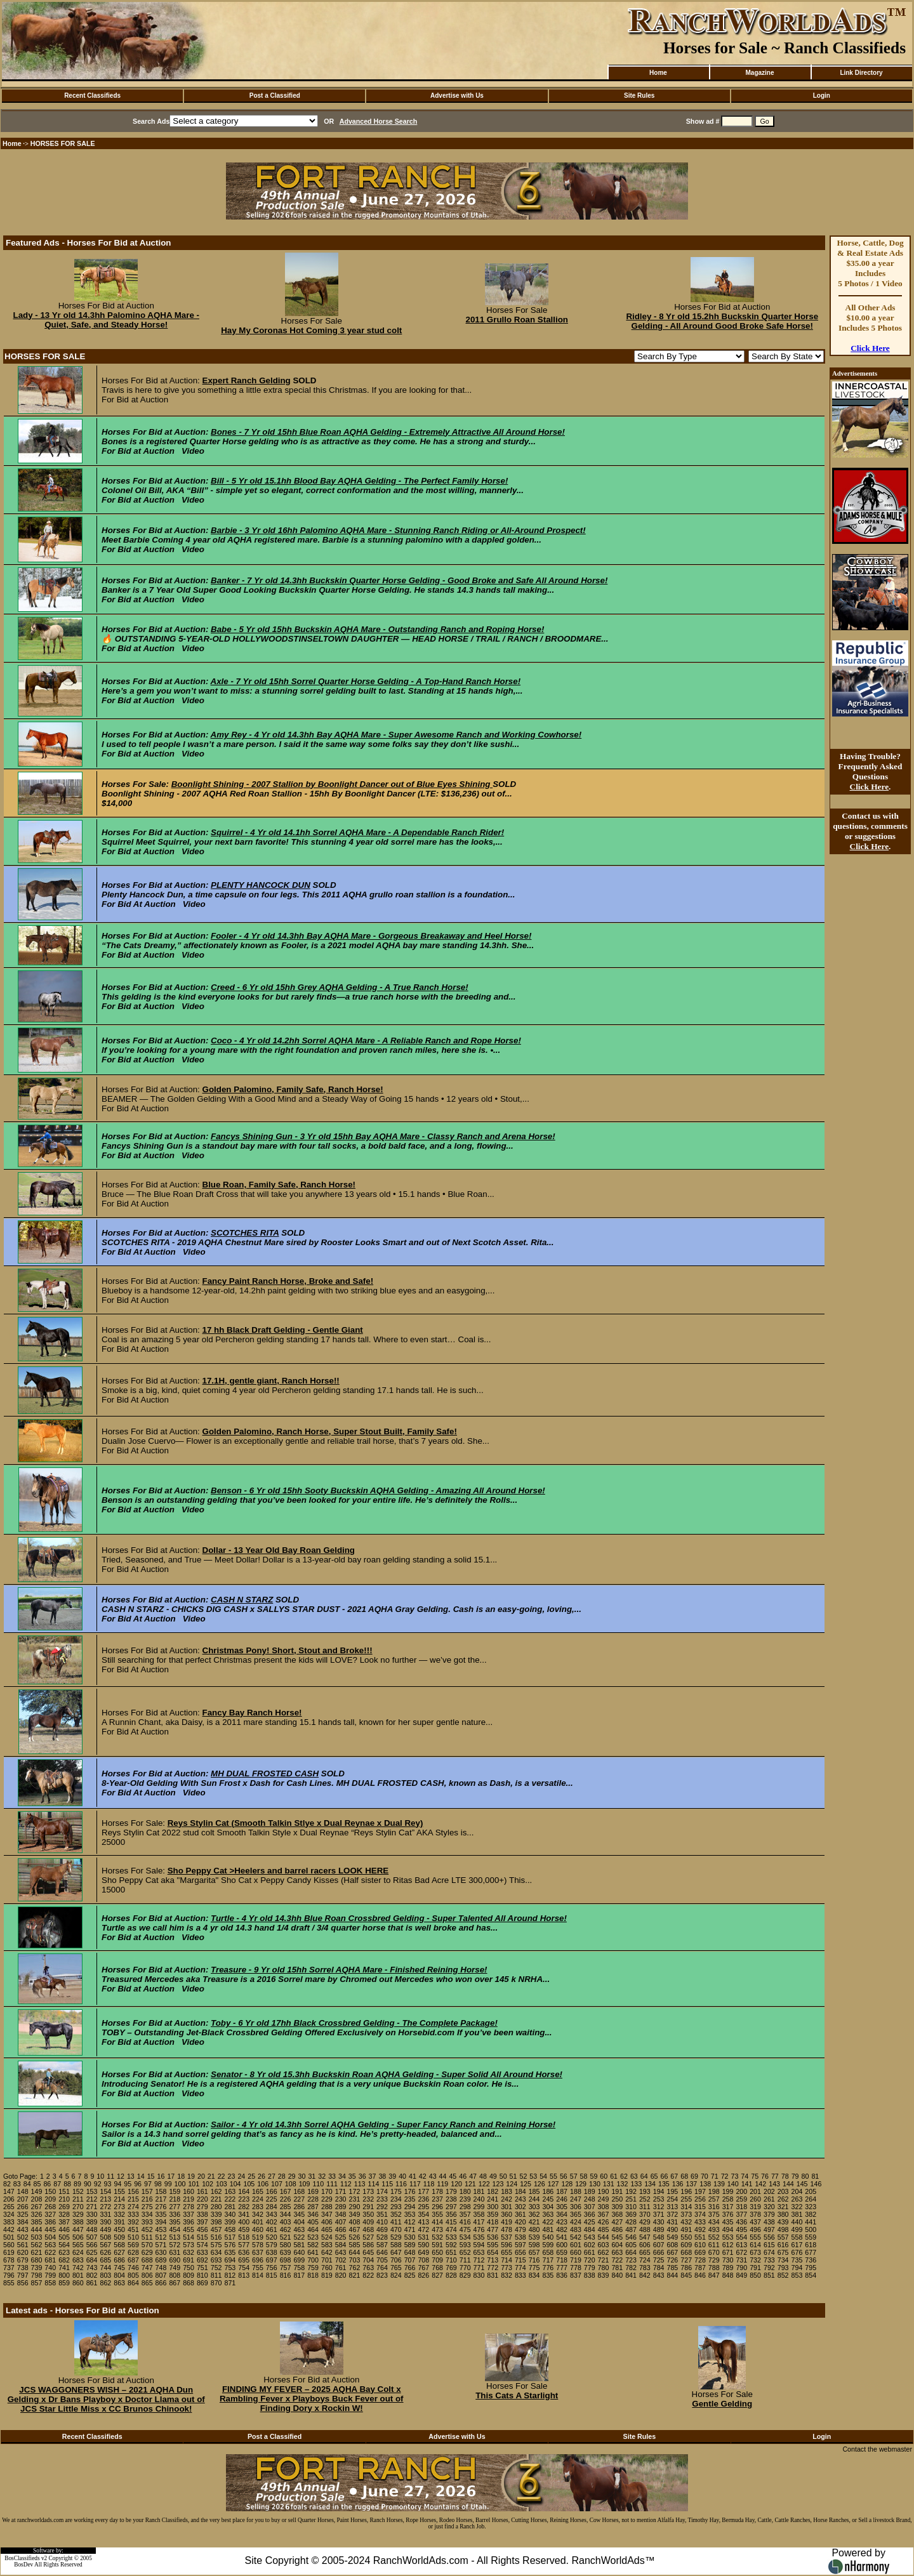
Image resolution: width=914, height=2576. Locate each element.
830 (479, 2275)
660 (575, 2252)
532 (437, 2237)
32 (322, 2176)
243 (520, 2199)
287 (313, 2206)
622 (50, 2252)
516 (216, 2237)
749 (174, 2267)
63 (634, 2176)
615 (769, 2245)
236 (423, 2199)
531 (423, 2237)
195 (673, 2191)
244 (534, 2199)
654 (492, 2252)
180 (465, 2191)
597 (520, 2245)
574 (202, 2245)
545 (617, 2237)
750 (188, 2267)
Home (658, 72)
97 (148, 2184)
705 (382, 2260)
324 (9, 2214)
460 (257, 2229)
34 (342, 2176)
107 (276, 2184)
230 (341, 2199)
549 (673, 2237)
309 (617, 2206)
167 (285, 2191)
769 (451, 2267)
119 (442, 2184)
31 (311, 2176)
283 (257, 2206)
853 (797, 2275)
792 (769, 2267)
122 (484, 2184)
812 (230, 2275)
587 (382, 2245)
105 (249, 2184)
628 (133, 2252)
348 (341, 2214)
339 (216, 2214)
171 (341, 2191)
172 (355, 2191)
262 (783, 2199)
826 (423, 2275)
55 (553, 2176)
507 (92, 2237)
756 (271, 2267)
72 (725, 2176)
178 (437, 2191)
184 (520, 2191)
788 (714, 2267)
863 (119, 2283)
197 (700, 2191)
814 (257, 2275)
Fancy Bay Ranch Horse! (252, 1712)
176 (410, 2191)
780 (603, 2267)
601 (575, 2245)
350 (368, 2214)
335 (161, 2214)
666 (659, 2252)
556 (769, 2237)
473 (437, 2229)
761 (341, 2267)
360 (506, 2214)
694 (230, 2260)
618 (810, 2245)
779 (589, 2267)
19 (191, 2176)
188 (575, 2191)
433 (700, 2222)
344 (285, 2214)
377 (741, 2214)
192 (631, 2191)
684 (92, 2260)
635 (230, 2252)
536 (492, 2237)
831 (492, 2275)
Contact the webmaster (877, 2449)
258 (728, 2199)
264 (810, 2199)
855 (9, 2283)
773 (506, 2267)
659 (561, 2252)
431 (673, 2222)
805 (133, 2275)
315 (700, 2206)
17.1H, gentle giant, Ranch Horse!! (271, 1380)
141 (747, 2184)
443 (23, 2229)
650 (437, 2252)
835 (547, 2275)
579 (271, 2245)
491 (686, 2229)
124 (511, 2184)
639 (285, 2252)
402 (271, 2222)
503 (37, 2237)
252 (645, 2199)
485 (603, 2229)
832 (506, 2275)
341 (243, 2214)
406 (327, 2222)
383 (9, 2222)
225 (271, 2199)
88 (67, 2184)
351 (382, 2214)
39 (392, 2176)
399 (230, 2222)
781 (617, 2267)
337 (188, 2214)
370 (645, 2214)
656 (520, 2252)
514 (188, 2237)
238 (451, 2199)
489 (659, 2229)
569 (133, 2245)
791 (755, 2267)
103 (221, 2184)
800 (64, 2275)
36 (362, 2176)
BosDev (23, 2564)
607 (659, 2245)
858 (50, 2283)
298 (465, 2206)
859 (64, 2283)
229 (327, 2199)
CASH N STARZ (242, 1599)
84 (27, 2184)
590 (423, 2245)
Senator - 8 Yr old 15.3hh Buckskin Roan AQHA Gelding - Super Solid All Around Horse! (386, 2074)
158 (161, 2191)
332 (119, 2214)
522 (299, 2237)
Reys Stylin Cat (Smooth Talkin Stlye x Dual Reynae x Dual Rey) (295, 1823)
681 (50, 2260)
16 (161, 2176)
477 (492, 2229)
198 (714, 2191)
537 (506, 2237)
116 (401, 2184)
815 (271, 2275)
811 (216, 2275)
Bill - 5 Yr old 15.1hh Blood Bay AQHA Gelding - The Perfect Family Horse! (359, 480)
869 (202, 2283)
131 (608, 2184)
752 (216, 2267)
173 (368, 2191)
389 (92, 2222)
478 (506, 2229)
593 (465, 2245)
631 (174, 2252)
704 (368, 2260)
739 (37, 2267)
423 (561, 2222)
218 (174, 2199)
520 (271, 2237)
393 (147, 2222)
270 (78, 2206)
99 (168, 2184)
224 (257, 2199)
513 (174, 2237)
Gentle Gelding (722, 2403)
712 (479, 2260)
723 (631, 2260)
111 (332, 2184)
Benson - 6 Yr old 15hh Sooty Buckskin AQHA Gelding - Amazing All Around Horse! (378, 1490)
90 (87, 2184)
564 (64, 2245)
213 (105, 2199)
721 (603, 2260)
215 (133, 2199)
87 (57, 2184)
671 (728, 2252)
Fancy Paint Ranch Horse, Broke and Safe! (288, 1281)
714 (506, 2260)
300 (492, 2206)
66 (664, 2176)
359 (492, 2214)
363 (547, 2214)
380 (783, 2214)
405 (313, 2222)
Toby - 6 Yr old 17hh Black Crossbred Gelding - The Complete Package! (354, 2023)
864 (133, 2283)
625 (92, 2252)
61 (614, 2176)
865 (147, 2283)
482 (561, 2229)
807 (161, 2275)
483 (575, 2229)
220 (202, 2199)
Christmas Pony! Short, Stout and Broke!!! (287, 1650)
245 (547, 2199)
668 (686, 2252)
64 (644, 2176)
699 (299, 2260)
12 (120, 2176)
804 (119, 2275)
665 (645, 2252)
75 (754, 2176)
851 (769, 2275)
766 (410, 2267)
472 (423, 2229)
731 (741, 2260)
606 (645, 2245)
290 (355, 2206)
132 (622, 2184)
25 (251, 2176)
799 (50, 2275)
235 (410, 2199)
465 (327, 2229)
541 (561, 2237)
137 (692, 2184)
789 (728, 2267)
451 (133, 2229)
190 (603, 2191)
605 (631, 2245)
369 (631, 2214)
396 (188, 2222)
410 (382, 2222)
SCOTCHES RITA (245, 1233)
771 (479, 2267)
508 (105, 2237)
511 (147, 2237)
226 (285, 2199)
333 (133, 2214)
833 (520, 2275)
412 (410, 2222)
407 (341, 2222)
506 (78, 2237)
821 (355, 2275)
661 (589, 2252)
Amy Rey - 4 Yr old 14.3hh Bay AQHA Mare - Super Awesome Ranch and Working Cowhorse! (396, 734)
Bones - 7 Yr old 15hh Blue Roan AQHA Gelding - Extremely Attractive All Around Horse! (388, 432)
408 (355, 2222)
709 (437, 2260)
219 (188, 2199)
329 (78, 2214)
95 (127, 2184)
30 (302, 2176)
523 (313, 2237)
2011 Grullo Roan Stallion (517, 319)
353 (410, 2214)
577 (243, 2245)
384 (23, 2222)
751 (202, 2267)
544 (603, 2237)
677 (810, 2252)
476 (479, 2229)
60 (603, 2176)
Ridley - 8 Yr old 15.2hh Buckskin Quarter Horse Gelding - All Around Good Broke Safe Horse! (722, 321)
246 (561, 2199)
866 (161, 2283)
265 (9, 2206)
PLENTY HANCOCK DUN (260, 885)
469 (382, 2229)
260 (755, 2199)
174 (382, 2191)
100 (180, 2184)
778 (575, 2267)
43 (433, 2176)
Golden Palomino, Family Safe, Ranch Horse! (292, 1089)
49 (493, 2176)
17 (171, 2176)
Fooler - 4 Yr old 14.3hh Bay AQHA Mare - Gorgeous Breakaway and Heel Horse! (371, 936)
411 (396, 2222)
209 (50, 2199)
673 (755, 2252)
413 (423, 2222)
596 (506, 2245)
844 (673, 2275)
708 (423, 2260)
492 (700, 2229)
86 (47, 2184)
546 (631, 2237)
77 (775, 2176)
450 (119, 2229)
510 (133, 2237)
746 (133, 2267)
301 (506, 2206)
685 (105, 2260)
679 (23, 2260)
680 (37, 2260)
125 (525, 2184)
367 (603, 2214)
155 (119, 2191)
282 (243, 2206)
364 (561, 2214)
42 (423, 2176)
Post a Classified (274, 95)
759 (313, 2267)
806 (147, 2275)
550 (686, 2237)
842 (645, 2275)
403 (285, 2222)
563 (50, 2245)
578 (257, 2245)
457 (216, 2229)
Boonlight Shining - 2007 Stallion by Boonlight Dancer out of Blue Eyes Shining (332, 784)
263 (797, 2199)
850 (755, 2275)
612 (728, 2245)
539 (534, 2237)
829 (465, 2275)
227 (299, 2199)
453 (161, 2229)
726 (673, 2260)
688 (147, 2260)
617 (797, 2245)
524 (327, 2237)
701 (327, 2260)
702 (341, 2260)
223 (243, 2199)
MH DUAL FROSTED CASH (265, 1773)
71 (715, 2176)
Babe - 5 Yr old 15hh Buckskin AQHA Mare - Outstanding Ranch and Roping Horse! (377, 629)
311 (645, 2206)
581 (299, 2245)
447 (78, 2229)
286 (299, 2206)
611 (714, 2245)
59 (593, 2176)
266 (23, 2206)
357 (465, 2214)
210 (64, 2199)
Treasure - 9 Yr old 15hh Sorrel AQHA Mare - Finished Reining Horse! (349, 1969)
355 (437, 2214)
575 (216, 2245)
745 (119, 2267)
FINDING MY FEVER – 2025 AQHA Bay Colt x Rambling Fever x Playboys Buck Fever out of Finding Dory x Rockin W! (312, 2398)
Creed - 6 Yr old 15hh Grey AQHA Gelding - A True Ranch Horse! (339, 987)
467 (355, 2229)
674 (769, 2252)
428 (631, 2222)
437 (755, 2222)
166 (271, 2191)
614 (755, 2245)
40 (402, 2176)
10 (100, 2176)
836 (561, 2275)
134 (650, 2184)
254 (673, 2199)
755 (257, 2267)
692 (202, 2260)
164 (243, 2191)
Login (821, 95)
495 (741, 2229)
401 (257, 2222)
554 (741, 2237)
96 (138, 2184)
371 (659, 2214)
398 (216, 2222)
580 (285, 2245)
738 (23, 2267)
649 (423, 2252)
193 (645, 2191)
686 (119, 2260)
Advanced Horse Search (379, 121)
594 (479, 2245)
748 (161, 2267)
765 (396, 2267)
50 (503, 2176)
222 (230, 2199)
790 (741, 2267)
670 (714, 2252)
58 (584, 2176)
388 (78, 2222)
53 (533, 2176)
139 (719, 2184)
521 (285, 2237)
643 (341, 2252)
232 (368, 2199)
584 (341, 2245)
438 (769, 2222)
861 (92, 2283)
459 (243, 2229)
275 (147, 2206)
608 (673, 2245)
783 (645, 2267)
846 (700, 2275)
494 (728, 2229)
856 (23, 2283)
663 (617, 2252)
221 (216, 2199)
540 (547, 2237)
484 (589, 2229)
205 (810, 2191)
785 (673, 2267)
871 (230, 2283)
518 (243, 2237)
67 (674, 2176)
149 (37, 2191)
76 (765, 2176)
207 (23, 2199)
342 (257, 2214)
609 (686, 2245)
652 (465, 2252)
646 (382, 2252)
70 (704, 2176)
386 (50, 2222)
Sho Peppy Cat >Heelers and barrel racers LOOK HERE (278, 1870)
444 (37, 2229)
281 (230, 2206)
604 (617, 2245)
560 (9, 2245)
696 (257, 2260)
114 (374, 2184)
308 (603, 2206)
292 (382, 2206)
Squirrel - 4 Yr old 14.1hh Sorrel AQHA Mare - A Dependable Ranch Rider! (357, 832)
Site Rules (639, 95)
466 (341, 2229)
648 (410, 2252)
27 (271, 2176)
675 (783, 2252)
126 (539, 2184)
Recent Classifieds (92, 95)
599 (547, 2245)
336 (174, 2214)
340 (230, 2214)
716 (534, 2260)
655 (506, 2252)
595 (492, 2245)
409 (368, 2222)
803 (105, 2275)
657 (534, 2252)
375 (714, 2214)
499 (797, 2229)
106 (262, 2184)
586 (368, 2245)
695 (243, 2260)
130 (594, 2184)
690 (174, 2260)
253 (659, 2199)
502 (23, 2237)
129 (580, 2184)
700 (313, 2260)
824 (396, 2275)
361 (520, 2214)
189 (589, 2191)
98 (158, 2184)
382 (810, 2214)
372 (673, 2214)
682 (64, 2260)
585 (355, 2245)
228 (313, 2199)
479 (520, 2229)
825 (410, 2275)
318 (741, 2206)
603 (603, 2245)
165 (257, 2191)
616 (783, 2245)
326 (37, 2214)
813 (243, 2275)
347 (327, 2214)
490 (673, 2229)
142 (760, 2184)
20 (201, 2176)
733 (769, 2260)
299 (479, 2206)
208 (37, 2199)
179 (451, 2191)
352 (396, 2214)
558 (797, 2237)
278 (188, 2206)
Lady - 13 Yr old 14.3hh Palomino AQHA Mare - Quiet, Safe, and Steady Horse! (106, 319)
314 (686, 2206)
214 (119, 2199)
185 (534, 2191)
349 (355, 2214)
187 (561, 2191)
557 (783, 2237)
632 (188, 2252)
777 (561, 2267)
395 (174, 2222)
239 (465, 2199)
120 (456, 2184)
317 (728, 2206)
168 (299, 2191)
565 (78, 2245)
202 (769, 2191)
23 (231, 2176)
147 (9, 2191)
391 (119, 2222)
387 (64, 2222)
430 (659, 2222)
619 (9, 2252)
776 (547, 2267)
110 (318, 2184)
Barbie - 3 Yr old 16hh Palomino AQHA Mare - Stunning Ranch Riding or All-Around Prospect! (398, 530)
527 (368, 2237)
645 (368, 2252)
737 (9, 2267)
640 (299, 2252)
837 (575, 2275)
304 (547, 2206)
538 (520, 2237)
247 (575, 2199)
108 (290, 2184)
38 (382, 2176)
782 (631, 2267)
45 (452, 2176)
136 (678, 2184)
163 (230, 2191)
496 (755, 2229)
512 (161, 2237)
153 (92, 2191)
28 (282, 2176)
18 (181, 2176)
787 (700, 2267)
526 (355, 2237)
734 (783, 2260)
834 (534, 2275)
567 (105, 2245)
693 (216, 2260)
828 (451, 2275)
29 (292, 2176)
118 (429, 2184)
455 (188, 2229)
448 (92, 2229)
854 (810, 2275)
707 (410, 2260)
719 (575, 2260)
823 (382, 2275)
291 (368, 2206)
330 (92, 2214)
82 (7, 2184)
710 (451, 2260)
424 (575, 2222)
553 (728, 2237)
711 (465, 2260)
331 (105, 2214)
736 (810, 2260)
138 (705, 2184)
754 (243, 2267)
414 (437, 2222)
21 (211, 2176)
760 (327, 2267)
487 (631, 2229)
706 (396, 2260)
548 (659, 2237)
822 (368, 2275)
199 (728, 2191)
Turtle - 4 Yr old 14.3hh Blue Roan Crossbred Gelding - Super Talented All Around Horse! (389, 1918)
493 (714, 2229)
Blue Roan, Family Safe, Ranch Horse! (278, 1184)
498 (783, 2229)
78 (785, 2176)
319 (755, 2206)
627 (119, 2252)
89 (77, 2184)
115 (387, 2184)
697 (271, 2260)
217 (161, 2199)
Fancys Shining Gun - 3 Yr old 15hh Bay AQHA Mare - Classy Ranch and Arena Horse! (383, 1136)
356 (451, 2214)
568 (119, 2245)
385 (37, 2222)
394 (161, 2222)
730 (728, 2260)
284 (271, 2206)
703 (355, 2260)
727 (686, 2260)
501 (9, 2237)
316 (714, 2206)
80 (805, 2176)
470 (396, 2229)
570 (147, 2245)
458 (230, 2229)
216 (147, 2199)
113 (360, 2184)
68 (684, 2176)
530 (410, 2237)
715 (520, 2260)
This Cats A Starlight (516, 2395)
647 (396, 2252)
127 (553, 2184)
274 (133, 2206)
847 (714, 2275)
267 (37, 2206)
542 (575, 2237)
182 (492, 2191)
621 (37, 2252)
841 (631, 2275)
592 (451, 2245)
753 (230, 2267)
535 (479, 2237)
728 (700, 2260)
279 (202, 2206)
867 (174, 2283)
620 (23, 2252)
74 (744, 2176)
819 (327, 2275)
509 (119, 2237)
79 (795, 2176)
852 (783, 2275)
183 (506, 2191)
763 (368, 2267)
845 (686, 2275)
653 (479, 2252)
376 (728, 2214)
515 (202, 2237)
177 (423, 2191)
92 (98, 2184)
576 (230, 2245)
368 (617, 2214)
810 (202, 2275)
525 (341, 2237)
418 (492, 2222)
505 (64, 2237)
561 (23, 2245)
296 (437, 2206)
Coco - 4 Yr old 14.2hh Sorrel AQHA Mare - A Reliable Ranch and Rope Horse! (366, 1040)
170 (327, 2191)
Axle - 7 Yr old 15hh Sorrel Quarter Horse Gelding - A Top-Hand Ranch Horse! (366, 681)
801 (78, 2275)
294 (410, 2206)
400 (243, 2222)
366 (589, 2214)
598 (534, 2245)
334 (147, 2214)
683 (78, 2260)
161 (202, 2191)
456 (202, 2229)
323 (810, 2206)
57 (574, 2176)
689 (161, 2260)
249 (603, 2199)
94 (117, 2184)
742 (78, 2267)
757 (285, 2267)
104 (235, 2184)
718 (561, 2260)
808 (174, 2275)
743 (92, 2267)
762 (355, 2267)
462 (285, 2229)
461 (271, 2229)
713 (492, 2260)
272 (105, 2206)
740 (50, 2267)
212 (92, 2199)
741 (64, 2267)
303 (534, 2206)
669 (700, 2252)
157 (147, 2191)
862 (105, 2283)
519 (257, 2237)
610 (700, 2245)
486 (617, 2229)
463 (299, 2229)
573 (188, 2245)
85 (37, 2184)
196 (686, 2191)
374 (700, 2214)
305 (561, 2206)
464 (313, 2229)
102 (207, 2184)
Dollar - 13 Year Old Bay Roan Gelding (278, 1550)
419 (506, 2222)
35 (352, 2176)
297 (451, 2206)
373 (686, 2214)
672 (741, 2252)
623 (64, 2252)
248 (589, 2199)
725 (659, 2260)
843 (659, 2275)
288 (327, 2206)
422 (547, 2222)
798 (37, 2275)
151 (64, 2191)
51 (513, 2176)
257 (714, 2199)
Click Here (870, 348)
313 (673, 2206)
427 (617, 2222)
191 (617, 2191)
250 (617, 2199)
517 (230, 2237)
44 (443, 2176)
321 (783, 2206)
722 (617, 2260)
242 (506, 2199)
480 (534, 2229)
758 (299, 2267)
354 (423, 2214)
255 (686, 2199)
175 (396, 2191)
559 (810, 2237)
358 (479, 2214)
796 (9, 2275)
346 (313, 2214)
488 (645, 2229)
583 (327, 2245)
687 (133, 2260)
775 (534, 2267)
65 (654, 2176)
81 (815, 2176)
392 (133, 2222)
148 (23, 2191)
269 (64, 2206)
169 (313, 2191)
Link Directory (861, 72)
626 (105, 2252)
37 (372, 2176)
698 (285, 2260)
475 (465, 2229)
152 (78, 2191)
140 (733, 2184)
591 (437, 2245)
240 (479, 2199)
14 (141, 2176)
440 (797, 2222)
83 (17, 2184)
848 (728, 2275)
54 (543, 2176)
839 (603, 2275)
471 (410, 2229)
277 (174, 2206)
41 (412, 2176)
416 (465, 2222)
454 (174, 2229)
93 (108, 2184)
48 (483, 2176)
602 (589, 2245)
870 (216, 2283)
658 (547, 2252)
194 (659, 2191)
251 (631, 2199)
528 (382, 2237)
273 (119, 2206)
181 (479, 2191)
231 (355, 2199)
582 (313, 2245)
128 (567, 2184)
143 (774, 2184)
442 (9, 2229)
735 (797, 2260)
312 (659, 2206)
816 (285, 2275)
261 (769, 2199)
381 (797, 2214)
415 (451, 2222)
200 (741, 2191)
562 (37, 2245)
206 (9, 2199)
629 (147, 2252)
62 (624, 2176)
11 (110, 2176)
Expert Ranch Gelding (246, 380)
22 (221, 2176)
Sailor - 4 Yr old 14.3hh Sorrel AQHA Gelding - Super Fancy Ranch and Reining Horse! (383, 2124)
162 (216, 2191)
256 (700, 2199)
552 (714, 2237)
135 (664, 2184)
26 (261, 2176)
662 (603, 2252)
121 (470, 2184)
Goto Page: (20, 2176)
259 (741, 2199)
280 (216, 2206)
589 (410, 2245)
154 (105, 2191)
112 (346, 2184)
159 (174, 2191)
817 (299, 2275)
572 (174, 2245)
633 (202, 2252)
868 (188, 2283)
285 (285, 2206)
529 (396, 2237)
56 (563, 2176)
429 (645, 2222)
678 (9, 2260)
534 (465, 2237)
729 (714, 2260)
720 (589, 2260)
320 (769, 2206)
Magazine (759, 72)
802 (92, 2275)
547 (645, 2237)
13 (131, 2176)
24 (241, 2176)
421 (534, 2222)
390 (105, 2222)
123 (498, 2184)
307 (589, 2206)
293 (396, 2206)
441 (810, 2222)
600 (561, 2245)
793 (783, 2267)
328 (64, 2214)
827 (437, 2275)
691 (188, 2260)
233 (382, 2199)
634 (216, 2252)
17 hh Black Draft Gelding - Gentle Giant (282, 1330)
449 (105, 2229)
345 (299, 2214)
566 (92, 2245)
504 (50, 2237)
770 (465, 2267)
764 (382, 2267)
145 (802, 2184)
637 (257, 2252)
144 (788, 2184)
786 (686, 2267)
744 (105, 2267)
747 (147, 2267)
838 (589, 2275)
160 (188, 2191)
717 (547, 2260)
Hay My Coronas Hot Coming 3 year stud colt (311, 330)
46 (463, 2176)
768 (437, 2267)
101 (193, 2184)
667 (673, 2252)
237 (437, 2199)
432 (686, 2222)
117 (415, 2184)
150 (50, 2191)
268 (50, 2206)
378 (755, 2214)
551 (700, 2237)
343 (271, 2214)
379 (769, 2214)
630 (161, 2252)
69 (694, 2176)
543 (589, 2237)
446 (64, 2229)
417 (479, 2222)
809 (188, 2275)
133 (636, 2184)
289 (341, 2206)
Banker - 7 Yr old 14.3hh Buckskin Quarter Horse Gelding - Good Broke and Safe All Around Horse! (409, 580)
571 (161, 2245)
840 (617, 2275)
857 (37, 2283)
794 (797, 2267)
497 (769, 2229)
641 (313, 2252)
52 (523, 2176)
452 (147, 2229)
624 (78, 2252)
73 (735, 2176)
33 (332, 2176)
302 (520, 2206)
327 (50, 2214)
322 (797, 2206)
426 (603, 2222)
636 (243, 2252)
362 (534, 2214)
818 (313, 2275)
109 (304, 2184)
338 (202, 2214)
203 (783, 2191)
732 (755, 2260)
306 (575, 2206)
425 (589, 2222)
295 (423, 2206)
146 (816, 2184)
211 (78, 2199)
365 (575, 2214)
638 (271, 2252)
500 (810, 2229)
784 (659, 2267)
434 (714, 2222)
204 (797, 2191)
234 (396, 2199)
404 (299, 2222)
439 (783, 2222)
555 (755, 2237)
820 (341, 2275)
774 (520, 2267)
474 (451, 2229)
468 (368, 2229)
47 (473, 2176)
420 (520, 2222)
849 (741, 2275)
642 (327, 2252)
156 (133, 2191)
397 (202, 2222)
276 (161, 2206)
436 (741, 2222)
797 (23, 2275)
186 (547, 2191)
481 (547, 2229)
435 (728, 2222)
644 (355, 2252)
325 (23, 2214)
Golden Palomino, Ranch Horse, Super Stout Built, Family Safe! (329, 1431)
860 (78, 2283)
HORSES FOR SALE (62, 143)
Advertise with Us (457, 95)
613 (741, 2245)
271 (92, 2206)
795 (810, 2267)
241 (492, 2199)
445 (50, 2229)
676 (797, 2252)
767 (423, 2267)
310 (631, 2206)
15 (151, 2176)
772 (492, 2267)
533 (451, 2237)
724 (645, 2260)
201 (755, 2191)
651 (451, 2252)
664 (631, 2252)
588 (396, 2245)
